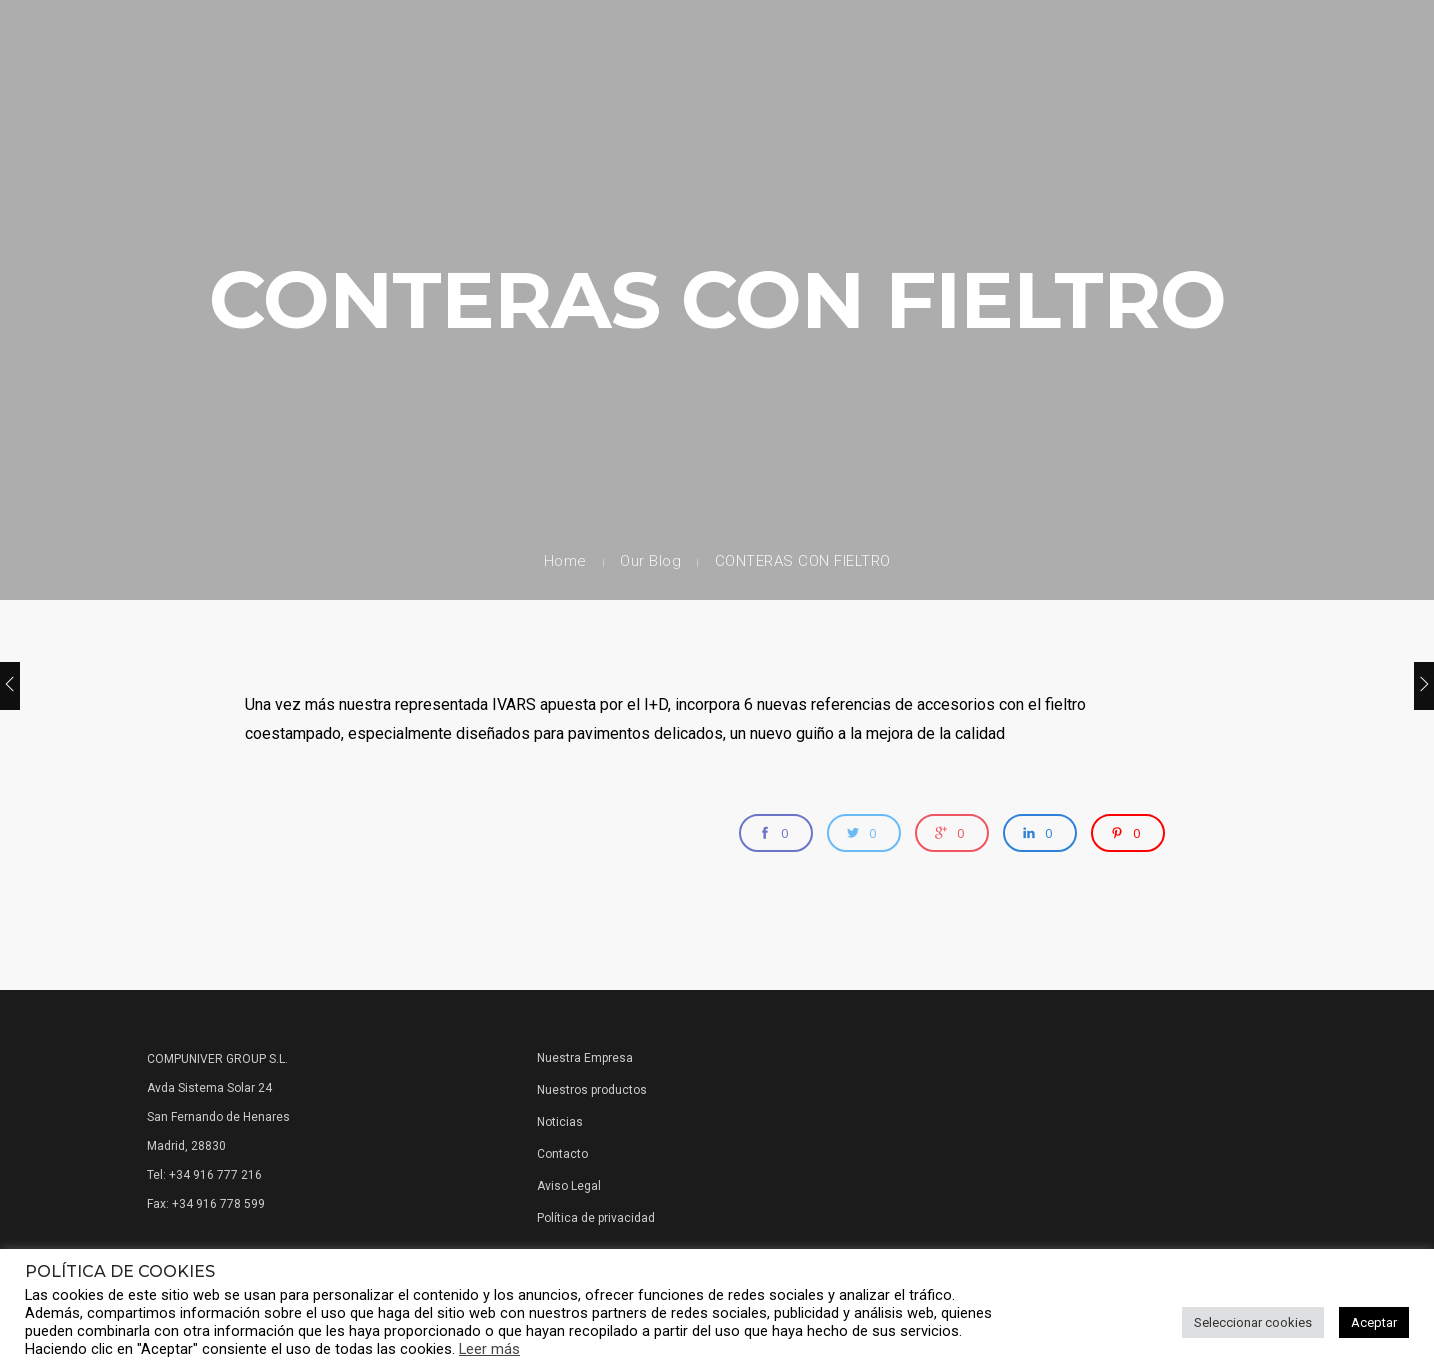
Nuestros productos (592, 1090)
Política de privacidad (596, 1218)
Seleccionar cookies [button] (1253, 1322)
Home (565, 561)
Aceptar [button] (1374, 1322)
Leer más (489, 1349)
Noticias (560, 1122)
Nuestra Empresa (585, 1058)
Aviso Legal (569, 1186)
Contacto (562, 1154)
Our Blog (650, 561)
